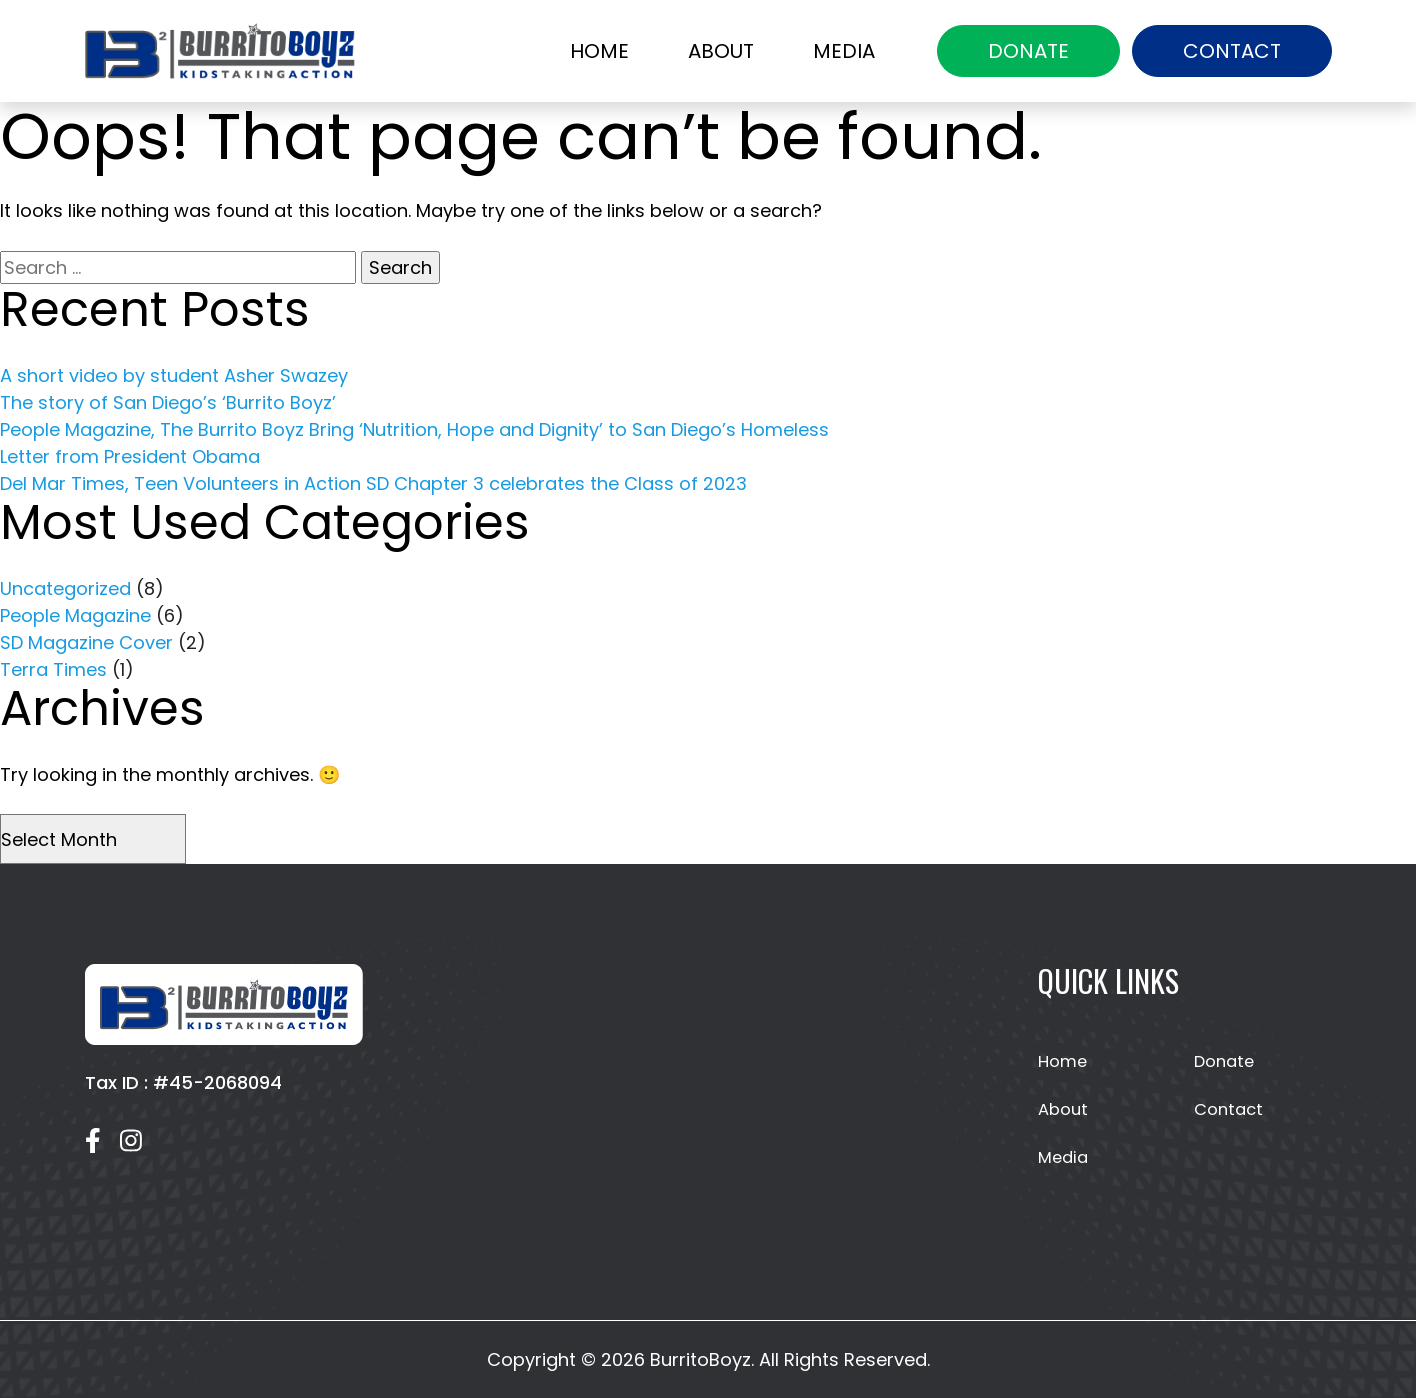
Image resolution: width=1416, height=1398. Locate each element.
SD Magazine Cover (86, 642)
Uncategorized (65, 588)
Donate (1028, 51)
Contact (1232, 51)
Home (599, 51)
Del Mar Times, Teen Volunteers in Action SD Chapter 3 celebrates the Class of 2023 (373, 483)
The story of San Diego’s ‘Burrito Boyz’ (168, 402)
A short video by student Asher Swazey (174, 375)
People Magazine (75, 615)
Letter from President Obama (130, 456)
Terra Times (53, 669)
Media (844, 51)
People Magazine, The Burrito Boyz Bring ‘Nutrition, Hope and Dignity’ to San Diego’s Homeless (414, 429)
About (721, 51)
